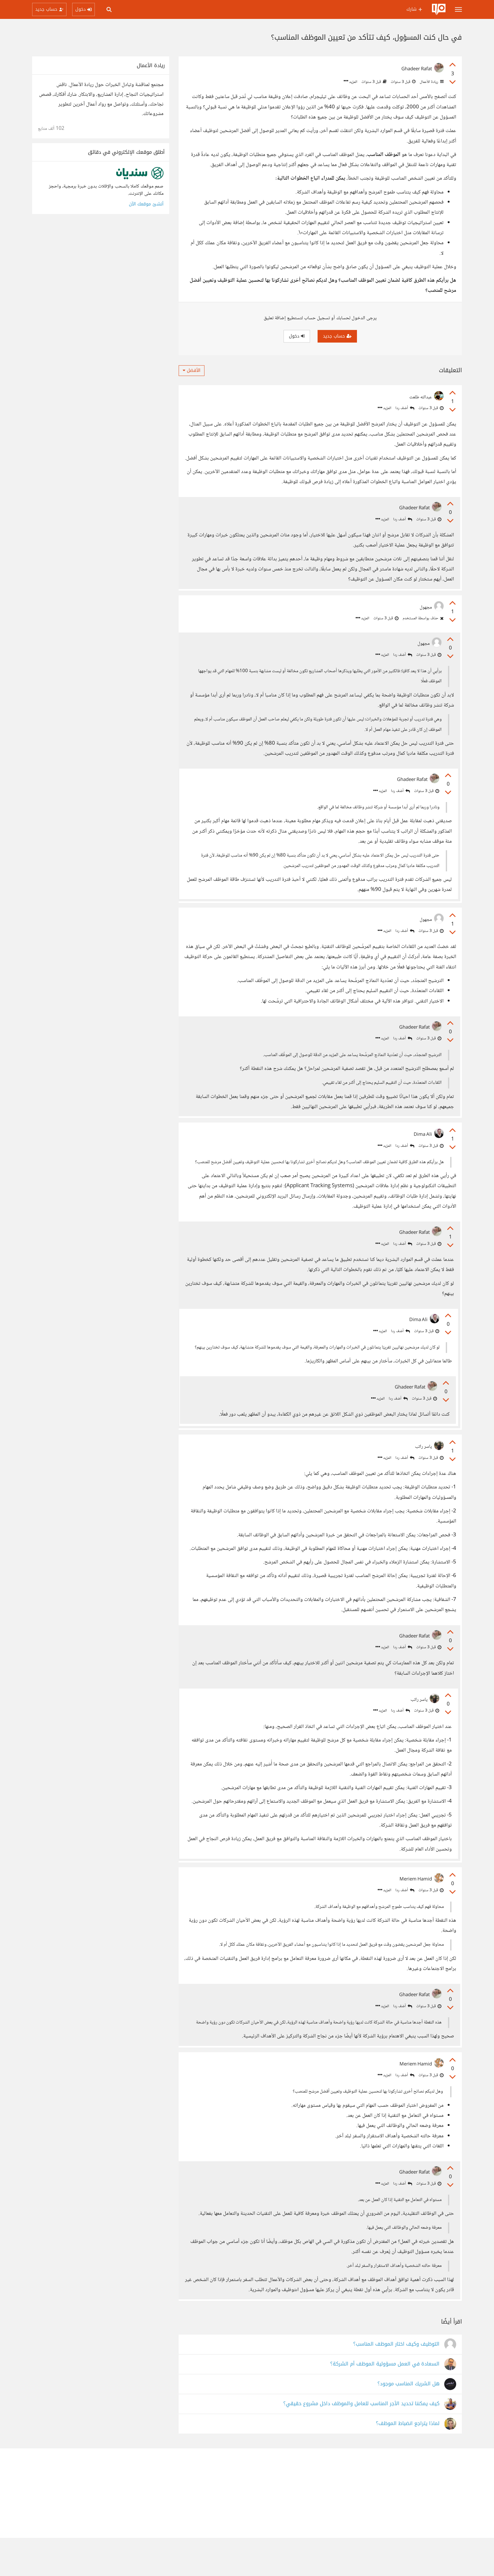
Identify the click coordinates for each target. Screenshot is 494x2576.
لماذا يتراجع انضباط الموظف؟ (407, 2461)
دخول (297, 336)
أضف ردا (404, 408)
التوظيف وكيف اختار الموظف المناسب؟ (396, 2382)
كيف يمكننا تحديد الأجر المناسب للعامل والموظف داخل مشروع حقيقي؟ (361, 2442)
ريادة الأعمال (431, 81)
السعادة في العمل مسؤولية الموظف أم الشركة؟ (384, 2402)
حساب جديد (337, 336)
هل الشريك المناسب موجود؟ (408, 2422)
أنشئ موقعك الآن (146, 204)
